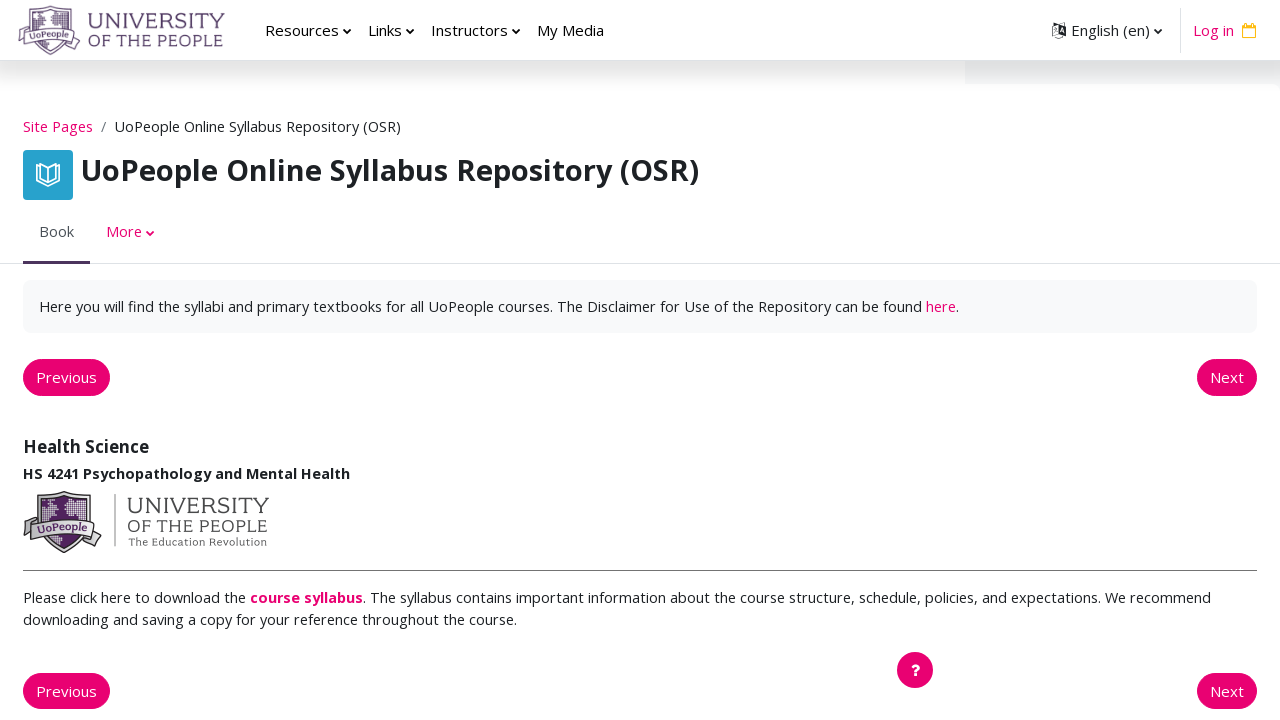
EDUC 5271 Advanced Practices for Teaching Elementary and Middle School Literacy (1109, 625)
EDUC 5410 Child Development (1095, 423)
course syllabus (364, 624)
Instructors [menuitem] (469, 30)
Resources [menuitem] (302, 30)
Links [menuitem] (385, 30)
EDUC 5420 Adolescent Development (1117, 445)
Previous (114, 402)
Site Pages (108, 127)
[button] (1107, 30)
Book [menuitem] (104, 233)
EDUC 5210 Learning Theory (1086, 333)
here (195, 330)
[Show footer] (915, 670)
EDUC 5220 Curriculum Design (1091, 355)
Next (896, 402)
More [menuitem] (172, 233)
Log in (1213, 30)
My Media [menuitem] (570, 30)
